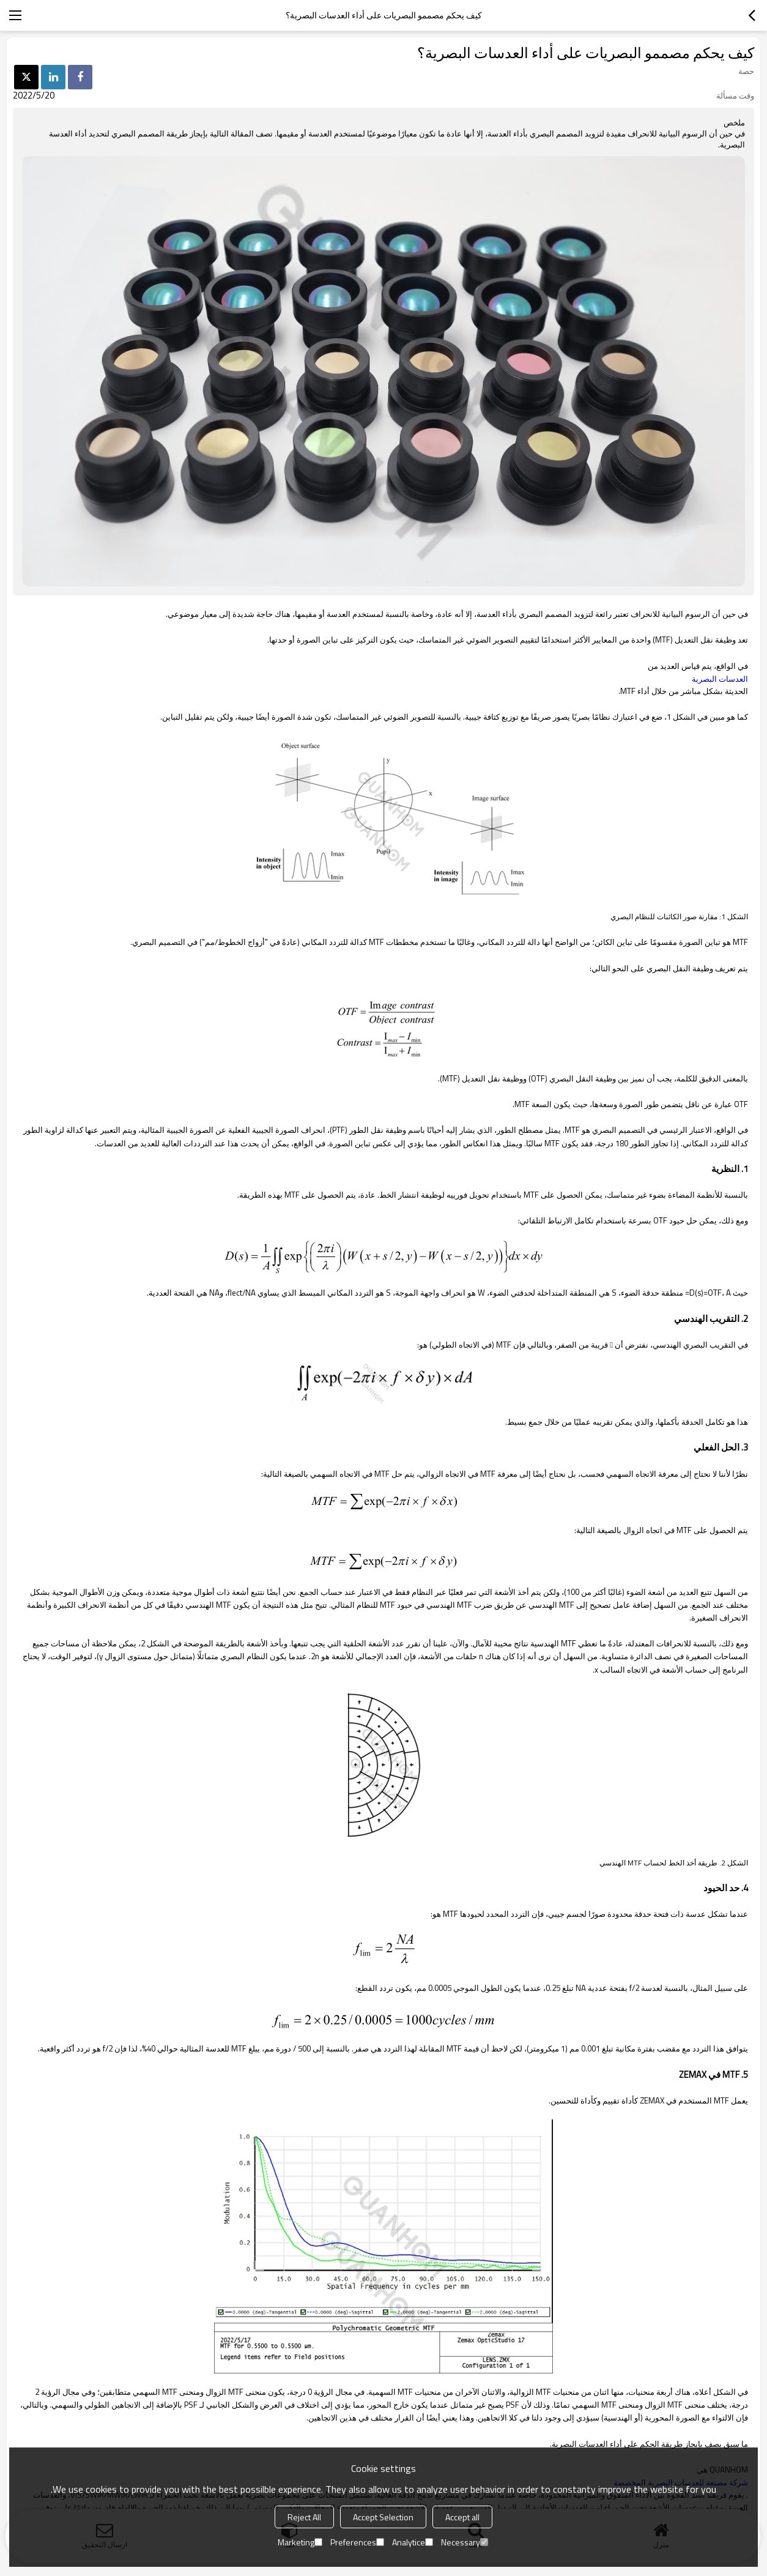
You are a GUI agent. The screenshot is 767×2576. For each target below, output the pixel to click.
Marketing (300, 2542)
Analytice (412, 2542)
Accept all (462, 2517)
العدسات (720, 679)
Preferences (357, 2542)
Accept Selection (383, 2517)
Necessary (464, 2542)
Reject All (304, 2517)
